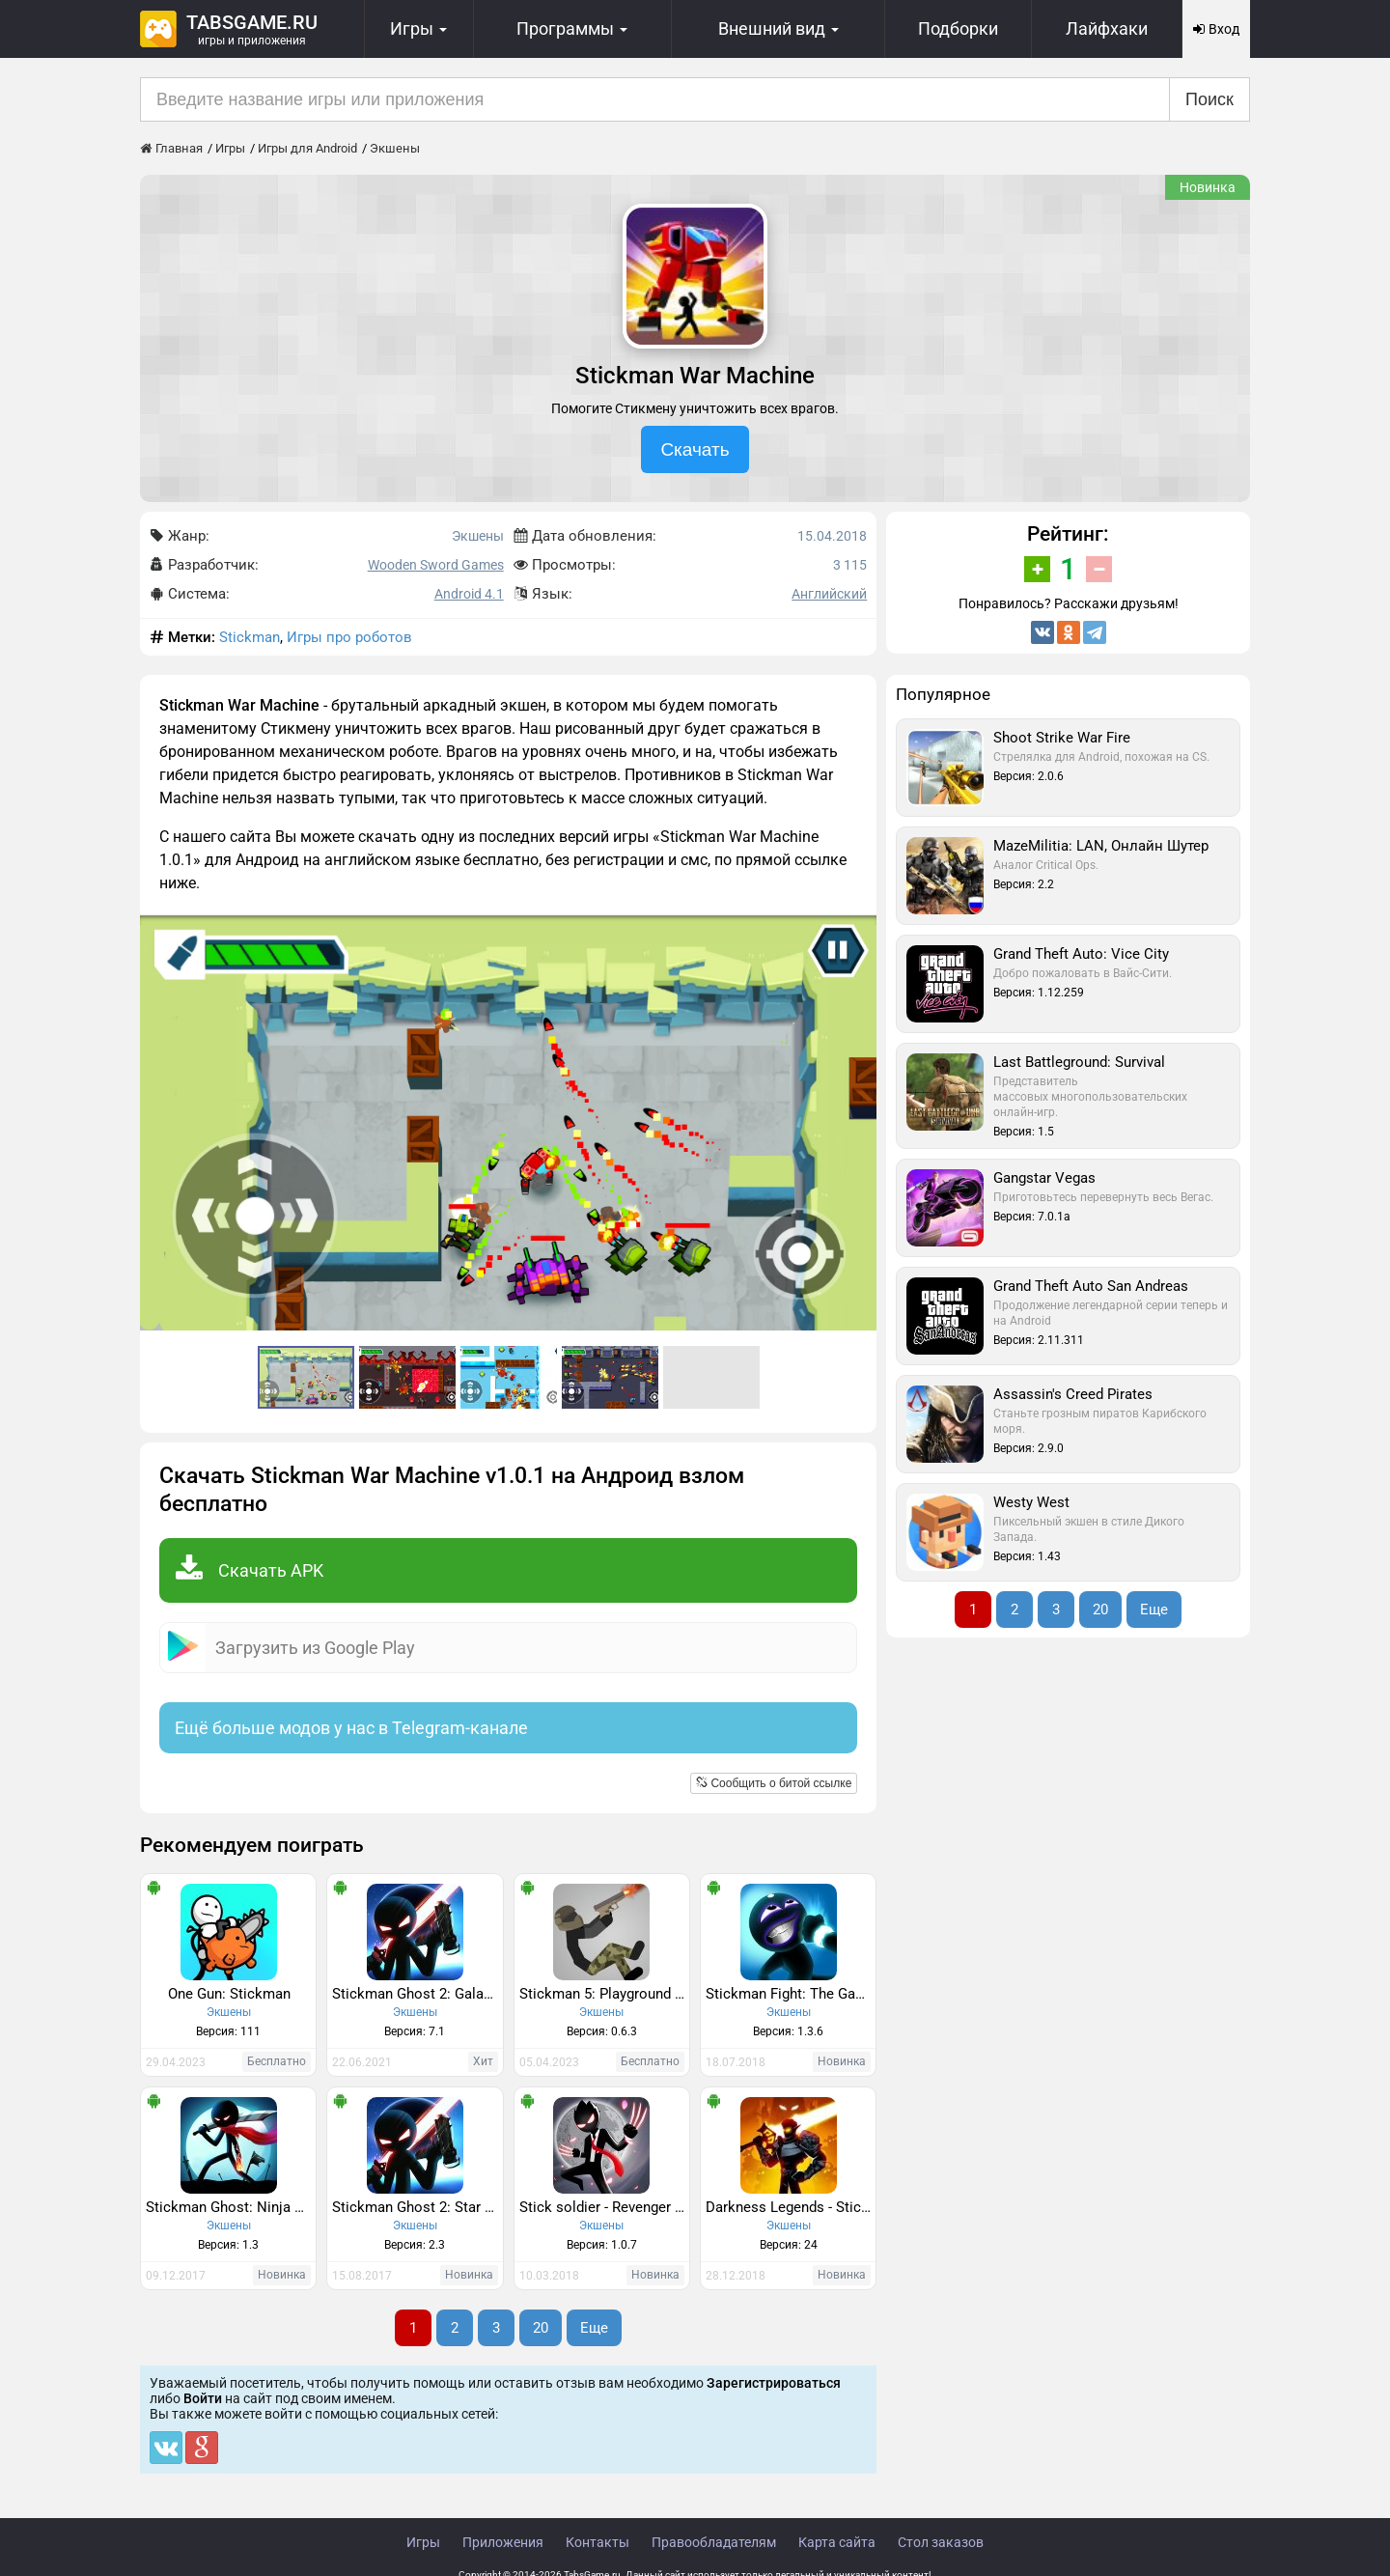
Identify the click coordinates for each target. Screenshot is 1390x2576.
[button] (859, 932)
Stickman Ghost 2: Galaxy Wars (417, 1993)
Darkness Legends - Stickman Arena (791, 2207)
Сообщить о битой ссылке (773, 1783)
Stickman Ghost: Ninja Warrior (231, 2207)
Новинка (1208, 187)
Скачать (694, 449)
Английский (829, 594)
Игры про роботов (349, 637)
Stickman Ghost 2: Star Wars (417, 2207)
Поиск (1209, 99)
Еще (594, 2328)
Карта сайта (837, 2542)
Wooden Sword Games (436, 565)
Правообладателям (714, 2542)
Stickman (249, 637)
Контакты (597, 2542)
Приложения (502, 2542)
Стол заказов (941, 2542)
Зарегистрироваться (774, 2383)
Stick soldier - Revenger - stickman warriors (604, 2207)
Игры (423, 2542)
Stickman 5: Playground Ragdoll (604, 1993)
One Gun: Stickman (229, 1993)
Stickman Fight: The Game (791, 1993)
